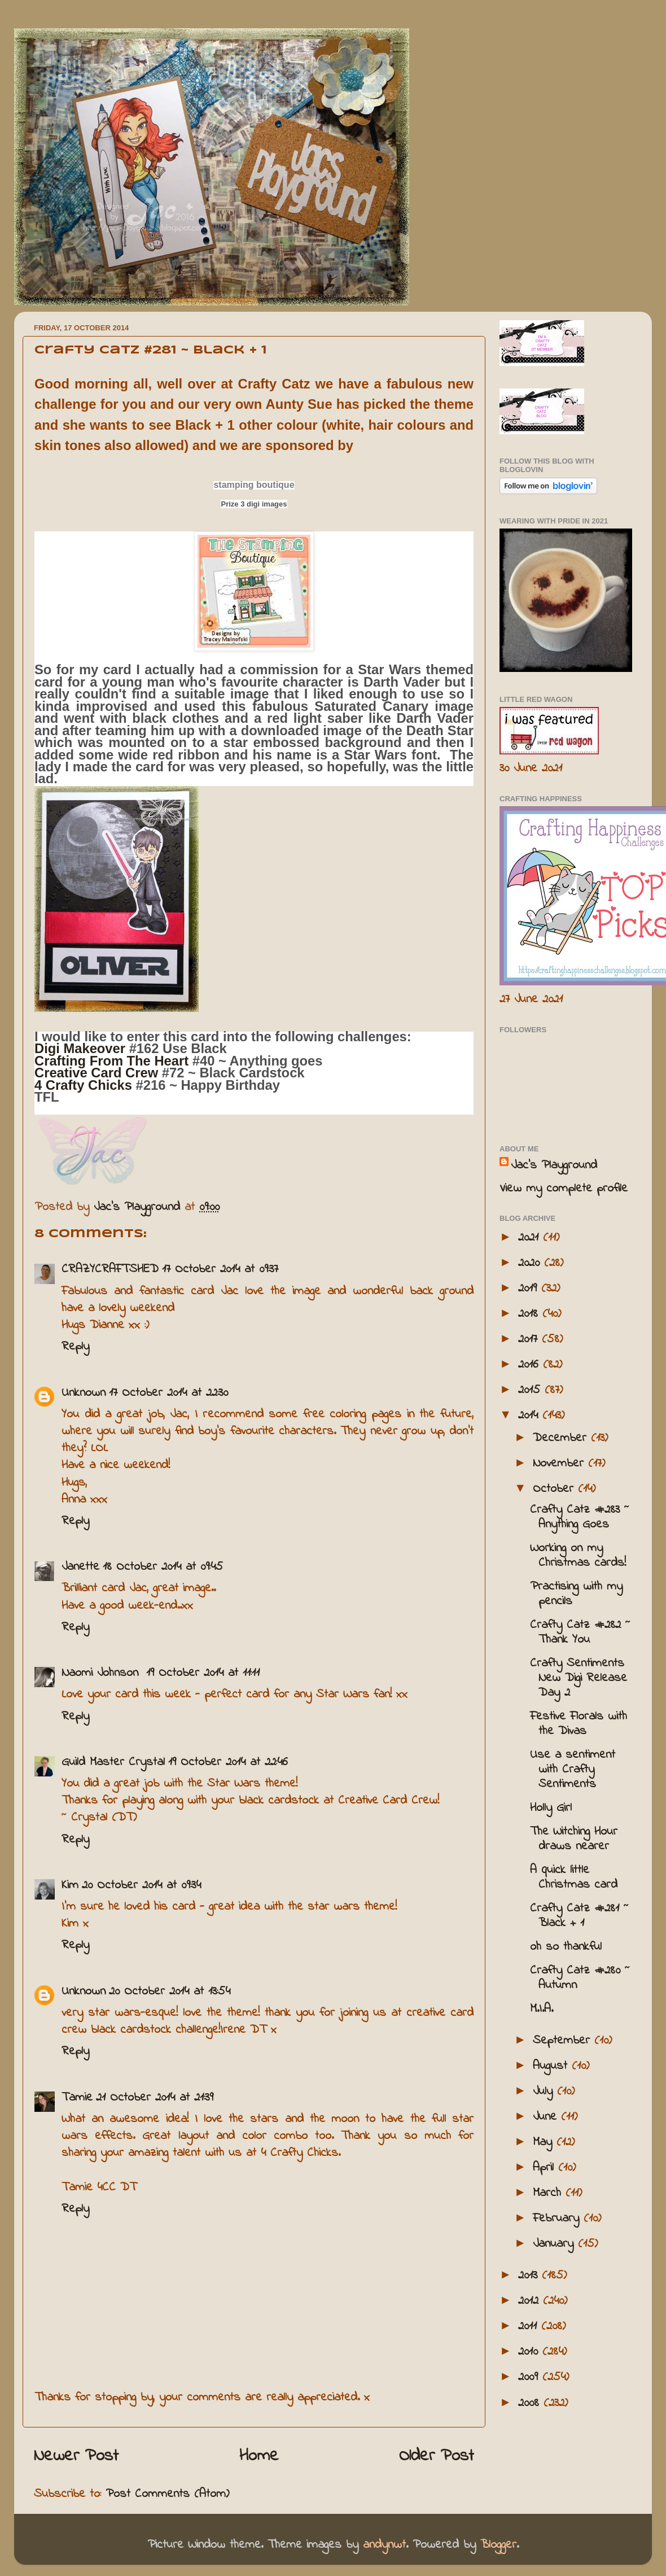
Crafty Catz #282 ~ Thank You (580, 1632)
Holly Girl (551, 1808)
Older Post (436, 2456)
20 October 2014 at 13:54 (169, 1992)
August (552, 2066)
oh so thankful (566, 1947)
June (547, 2117)
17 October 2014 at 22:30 (168, 1393)
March (549, 2193)
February (558, 2219)
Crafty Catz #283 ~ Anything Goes (579, 1517)
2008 (531, 2403)
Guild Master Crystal (113, 1762)
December (562, 1438)
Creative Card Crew (96, 1072)
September (563, 2041)
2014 (530, 1416)
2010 (530, 2352)
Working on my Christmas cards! (578, 1555)
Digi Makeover (81, 1048)
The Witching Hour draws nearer (573, 1839)
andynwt (384, 2545)
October (555, 1489)
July (545, 2091)
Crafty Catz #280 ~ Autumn (580, 1978)
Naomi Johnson (102, 1673)
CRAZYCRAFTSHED (110, 1269)
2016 (530, 1365)
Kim (70, 1885)
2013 (530, 2276)
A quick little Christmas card (573, 1877)
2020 (531, 1263)
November (560, 1464)
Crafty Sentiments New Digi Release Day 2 (578, 1678)
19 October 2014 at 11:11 (203, 1673)
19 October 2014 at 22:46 (228, 1762)
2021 (530, 1238)
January (555, 2244)
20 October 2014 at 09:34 (141, 1885)
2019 (529, 1289)
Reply (75, 1347)
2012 (530, 2301)
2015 (531, 1390)
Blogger (498, 2545)
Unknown (84, 1393)
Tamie (77, 2098)
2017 (530, 1339)
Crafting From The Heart (111, 1060)
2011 (529, 2326)
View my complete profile (564, 1189)
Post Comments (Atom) (167, 2494)
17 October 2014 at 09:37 (220, 1269)
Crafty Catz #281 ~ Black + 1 (579, 1916)
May (545, 2142)
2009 (530, 2377)
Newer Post (76, 2456)
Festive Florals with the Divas (578, 1724)
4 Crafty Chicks (83, 1085)
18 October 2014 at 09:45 (163, 1567)
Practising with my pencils (576, 1594)
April (545, 2168)
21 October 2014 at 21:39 (154, 2098)
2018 (530, 1314)
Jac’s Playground (554, 1165)
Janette (80, 1567)
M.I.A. (541, 2009)
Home (259, 2456)
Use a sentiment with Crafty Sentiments (572, 1769)
